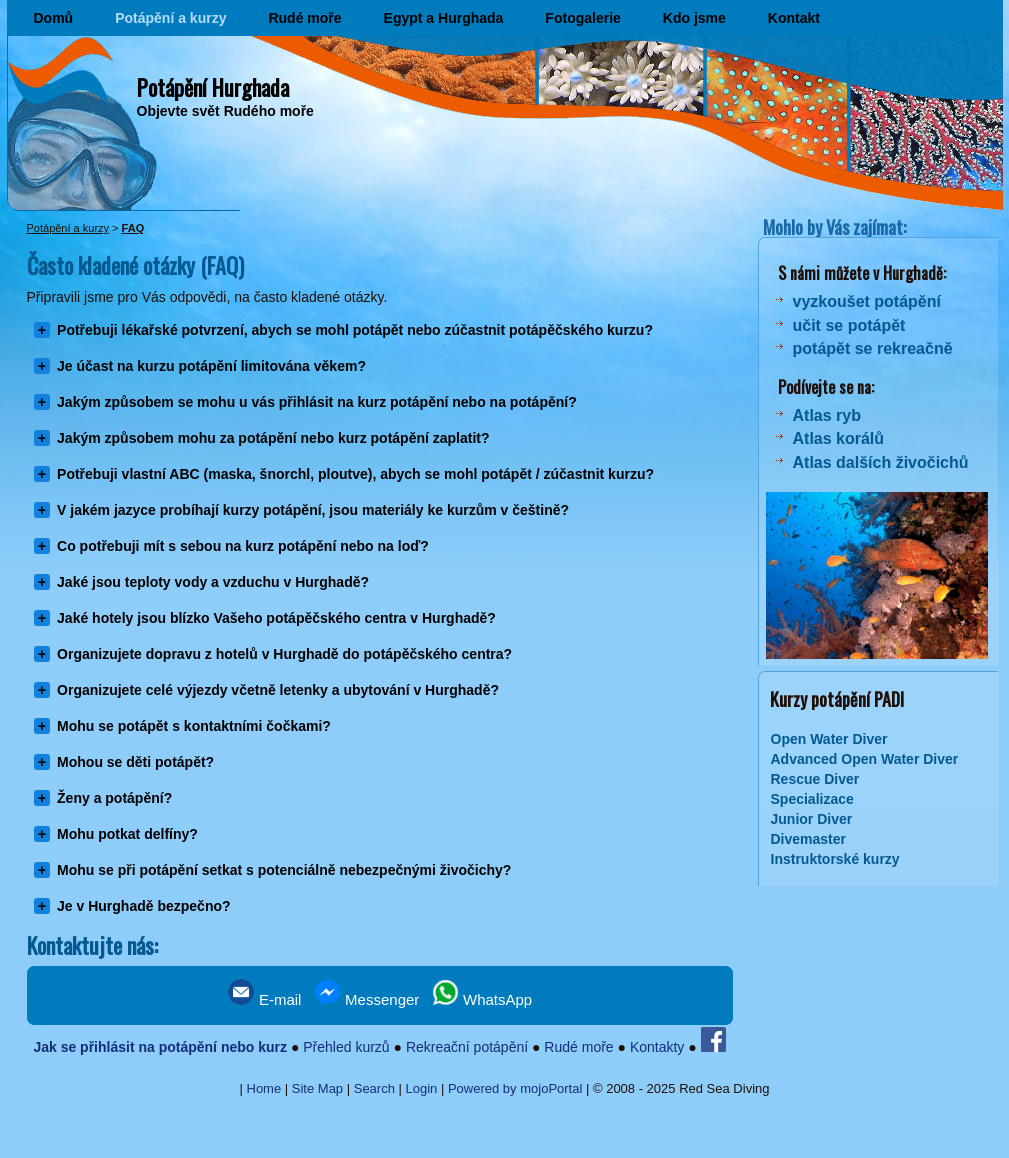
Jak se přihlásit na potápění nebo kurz (160, 1047)
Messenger (367, 999)
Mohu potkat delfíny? (127, 834)
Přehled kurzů (346, 1047)
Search (374, 1088)
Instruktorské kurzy (835, 859)
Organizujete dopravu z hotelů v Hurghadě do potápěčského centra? (284, 654)
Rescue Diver (815, 779)
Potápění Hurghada (213, 87)
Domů (54, 18)
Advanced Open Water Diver (865, 759)
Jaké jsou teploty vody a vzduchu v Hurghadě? (213, 582)
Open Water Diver (829, 739)
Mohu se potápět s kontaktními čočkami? (194, 726)
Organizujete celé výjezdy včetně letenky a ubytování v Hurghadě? (278, 690)
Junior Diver (812, 819)
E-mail (265, 999)
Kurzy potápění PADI (835, 699)
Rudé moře (304, 18)
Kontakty (657, 1047)
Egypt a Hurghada (444, 18)
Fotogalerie (582, 18)
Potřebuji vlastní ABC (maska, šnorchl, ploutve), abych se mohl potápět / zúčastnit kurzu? (355, 474)
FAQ (133, 228)
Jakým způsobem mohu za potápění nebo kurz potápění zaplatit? (273, 438)
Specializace (812, 799)
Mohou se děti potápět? (135, 762)
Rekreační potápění (467, 1047)
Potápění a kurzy (170, 18)
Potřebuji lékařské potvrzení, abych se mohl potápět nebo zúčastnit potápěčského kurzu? (355, 330)
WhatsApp (482, 999)
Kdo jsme (694, 18)
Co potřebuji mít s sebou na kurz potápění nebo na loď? (243, 546)
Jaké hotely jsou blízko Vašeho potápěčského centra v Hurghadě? (276, 618)
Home (264, 1088)
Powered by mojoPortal (515, 1088)
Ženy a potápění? (114, 798)
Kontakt (794, 18)
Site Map (317, 1088)
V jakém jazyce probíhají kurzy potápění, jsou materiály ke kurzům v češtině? (313, 510)
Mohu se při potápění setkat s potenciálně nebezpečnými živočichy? (284, 870)
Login (422, 1088)
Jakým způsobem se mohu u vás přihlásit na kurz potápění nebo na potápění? (317, 402)
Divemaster (809, 839)
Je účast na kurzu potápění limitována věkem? (211, 366)
